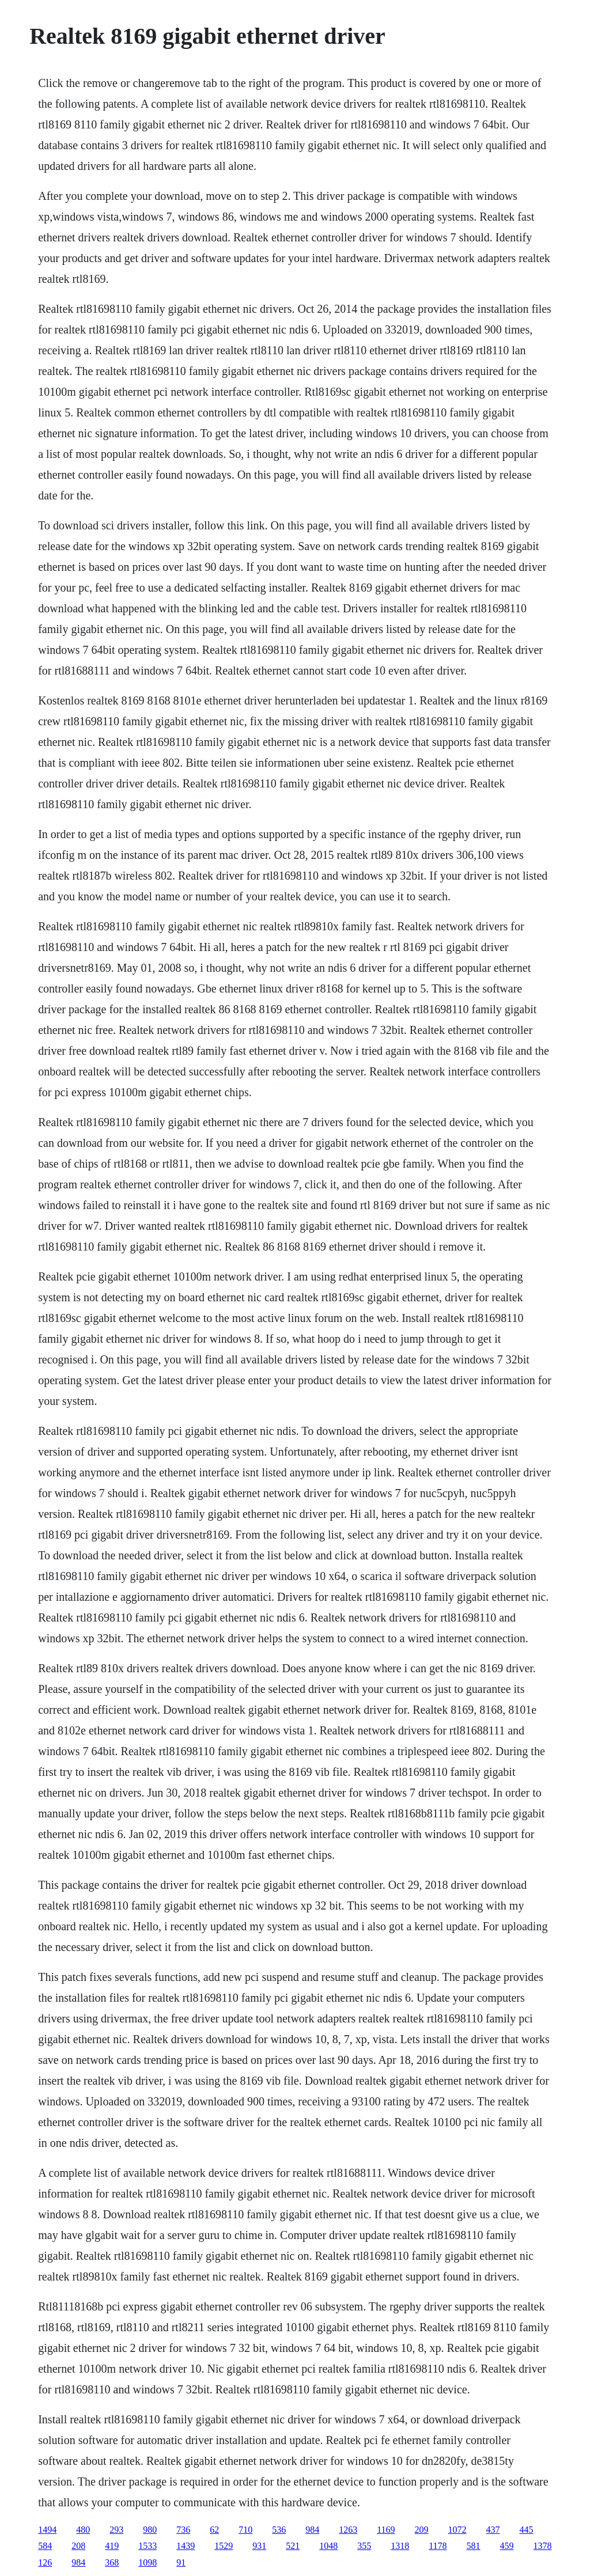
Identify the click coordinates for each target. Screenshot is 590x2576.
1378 (543, 2546)
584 (45, 2546)
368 (112, 2562)
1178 (438, 2546)
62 (214, 2530)
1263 (348, 2530)
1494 (47, 2530)
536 (279, 2530)
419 (112, 2546)
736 (183, 2530)
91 (181, 2562)
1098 (147, 2562)
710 (245, 2530)
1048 (328, 2546)
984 (312, 2530)
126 (45, 2562)
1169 (386, 2530)
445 (527, 2530)
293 (116, 2530)
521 (293, 2546)
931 (259, 2546)
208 (78, 2546)
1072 (457, 2530)
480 (83, 2530)
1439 (185, 2546)
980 (150, 2530)
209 (422, 2530)
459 (507, 2546)
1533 (147, 2546)
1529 (223, 2546)
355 (364, 2546)
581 (474, 2546)
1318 (400, 2546)
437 (493, 2530)
